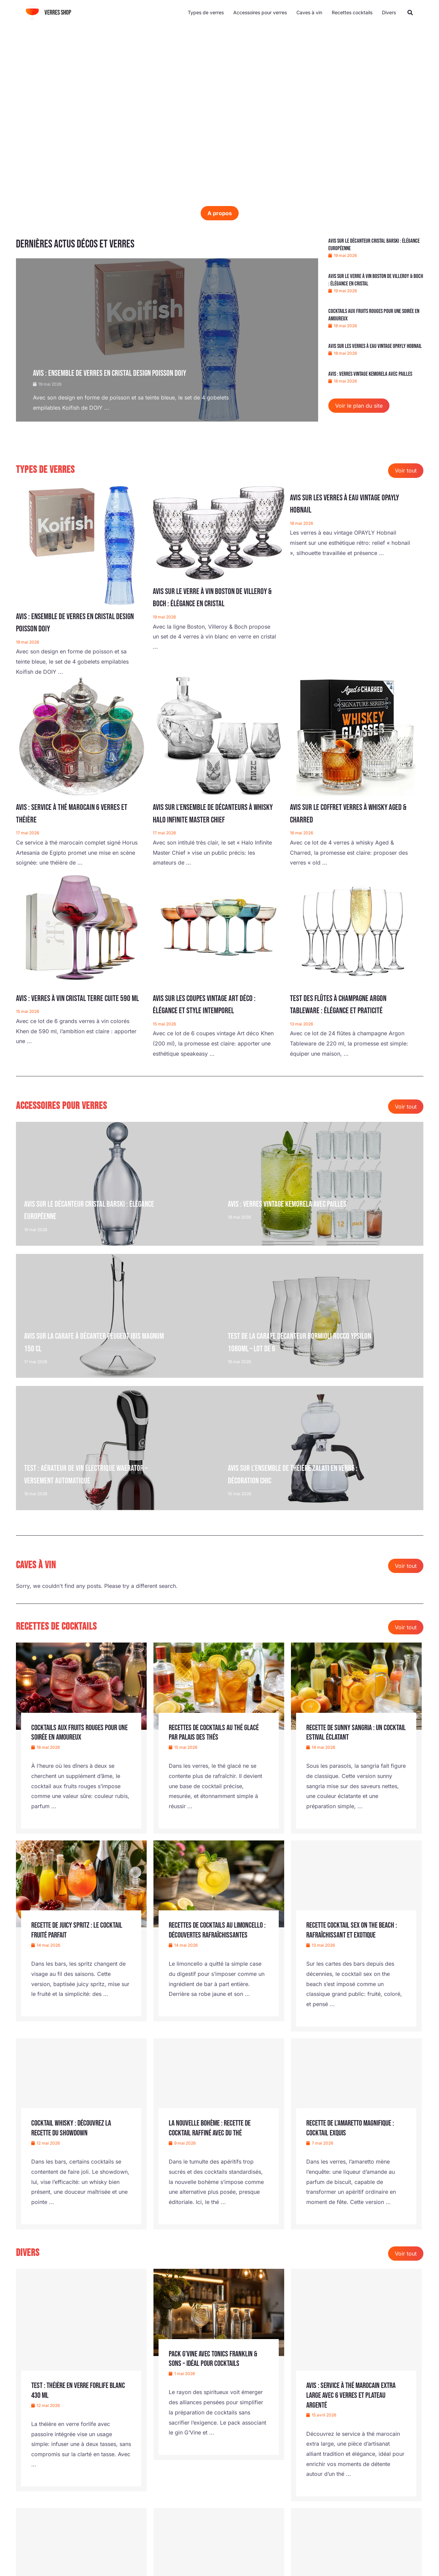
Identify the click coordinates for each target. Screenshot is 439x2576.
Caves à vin (309, 12)
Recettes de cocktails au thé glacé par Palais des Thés (217, 1732)
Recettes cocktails (352, 12)
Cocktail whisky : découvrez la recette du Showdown (73, 2128)
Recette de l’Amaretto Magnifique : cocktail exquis (354, 2128)
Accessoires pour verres (260, 12)
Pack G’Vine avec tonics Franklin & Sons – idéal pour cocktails (215, 2359)
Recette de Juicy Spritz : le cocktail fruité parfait (80, 1930)
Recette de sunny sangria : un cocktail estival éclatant (346, 1732)
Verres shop (57, 12)
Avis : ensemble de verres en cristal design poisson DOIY (118, 372)
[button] (410, 12)
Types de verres (206, 12)
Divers (389, 12)
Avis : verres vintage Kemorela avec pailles (370, 374)
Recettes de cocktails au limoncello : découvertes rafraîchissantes (204, 1935)
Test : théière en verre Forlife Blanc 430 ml (73, 2390)
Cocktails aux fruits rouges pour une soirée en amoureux (77, 1732)
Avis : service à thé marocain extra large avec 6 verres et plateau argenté (354, 2395)
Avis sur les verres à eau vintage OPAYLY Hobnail (375, 346)
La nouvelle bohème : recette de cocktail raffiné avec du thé (213, 2128)
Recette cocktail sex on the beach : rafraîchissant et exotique (354, 1930)
